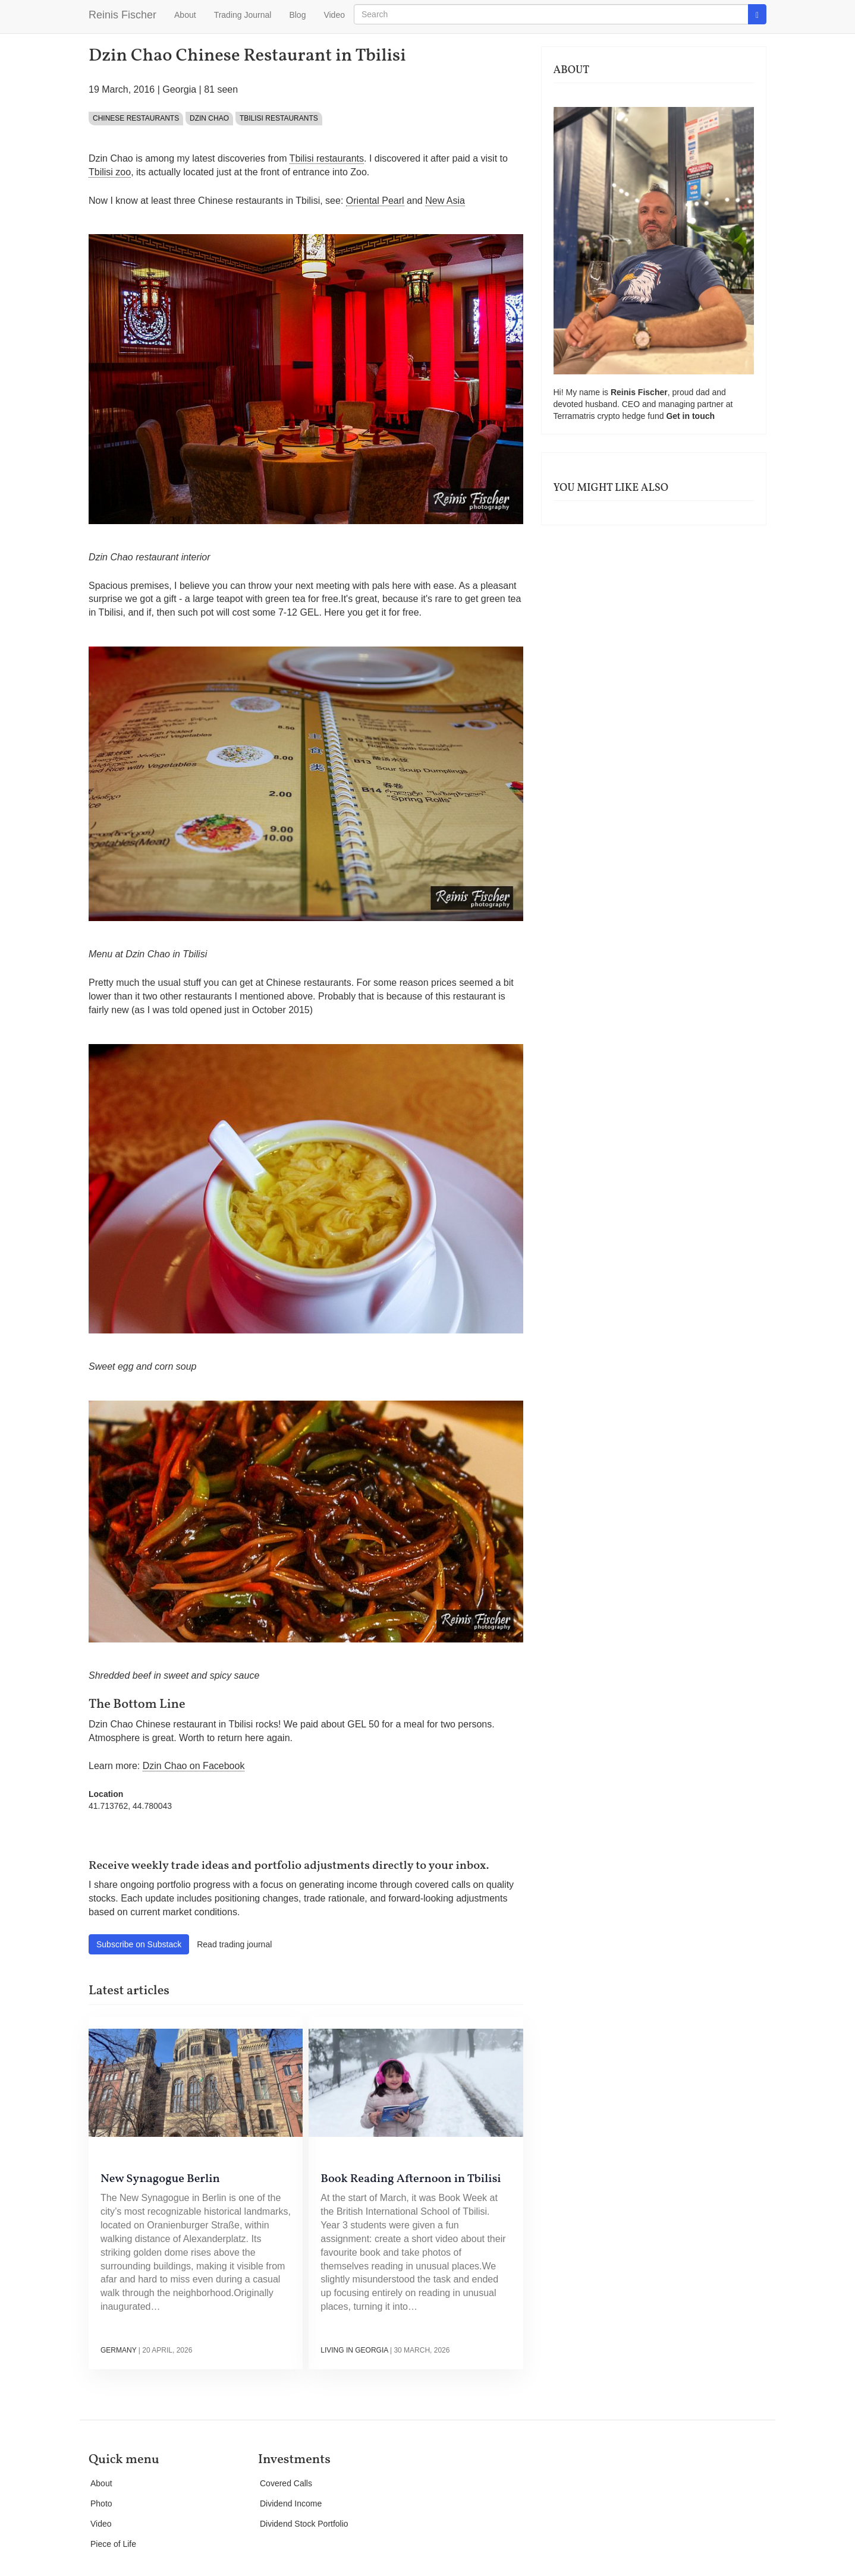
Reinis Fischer (122, 15)
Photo (101, 2503)
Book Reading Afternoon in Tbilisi (410, 2179)
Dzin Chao (209, 118)
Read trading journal (234, 1944)
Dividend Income (291, 2503)
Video (334, 15)
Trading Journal (243, 15)
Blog (297, 15)
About (185, 15)
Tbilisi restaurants (327, 158)
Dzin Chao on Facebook (194, 1766)
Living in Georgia (354, 2350)
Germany (118, 2350)
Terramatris (576, 416)
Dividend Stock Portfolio (304, 2523)
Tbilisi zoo (110, 172)
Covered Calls (286, 2483)
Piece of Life (113, 2544)
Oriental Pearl (375, 201)
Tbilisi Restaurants (279, 118)
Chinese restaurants (136, 118)
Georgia (179, 89)
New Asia (445, 201)
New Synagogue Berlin (160, 2179)
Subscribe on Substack (138, 1944)
